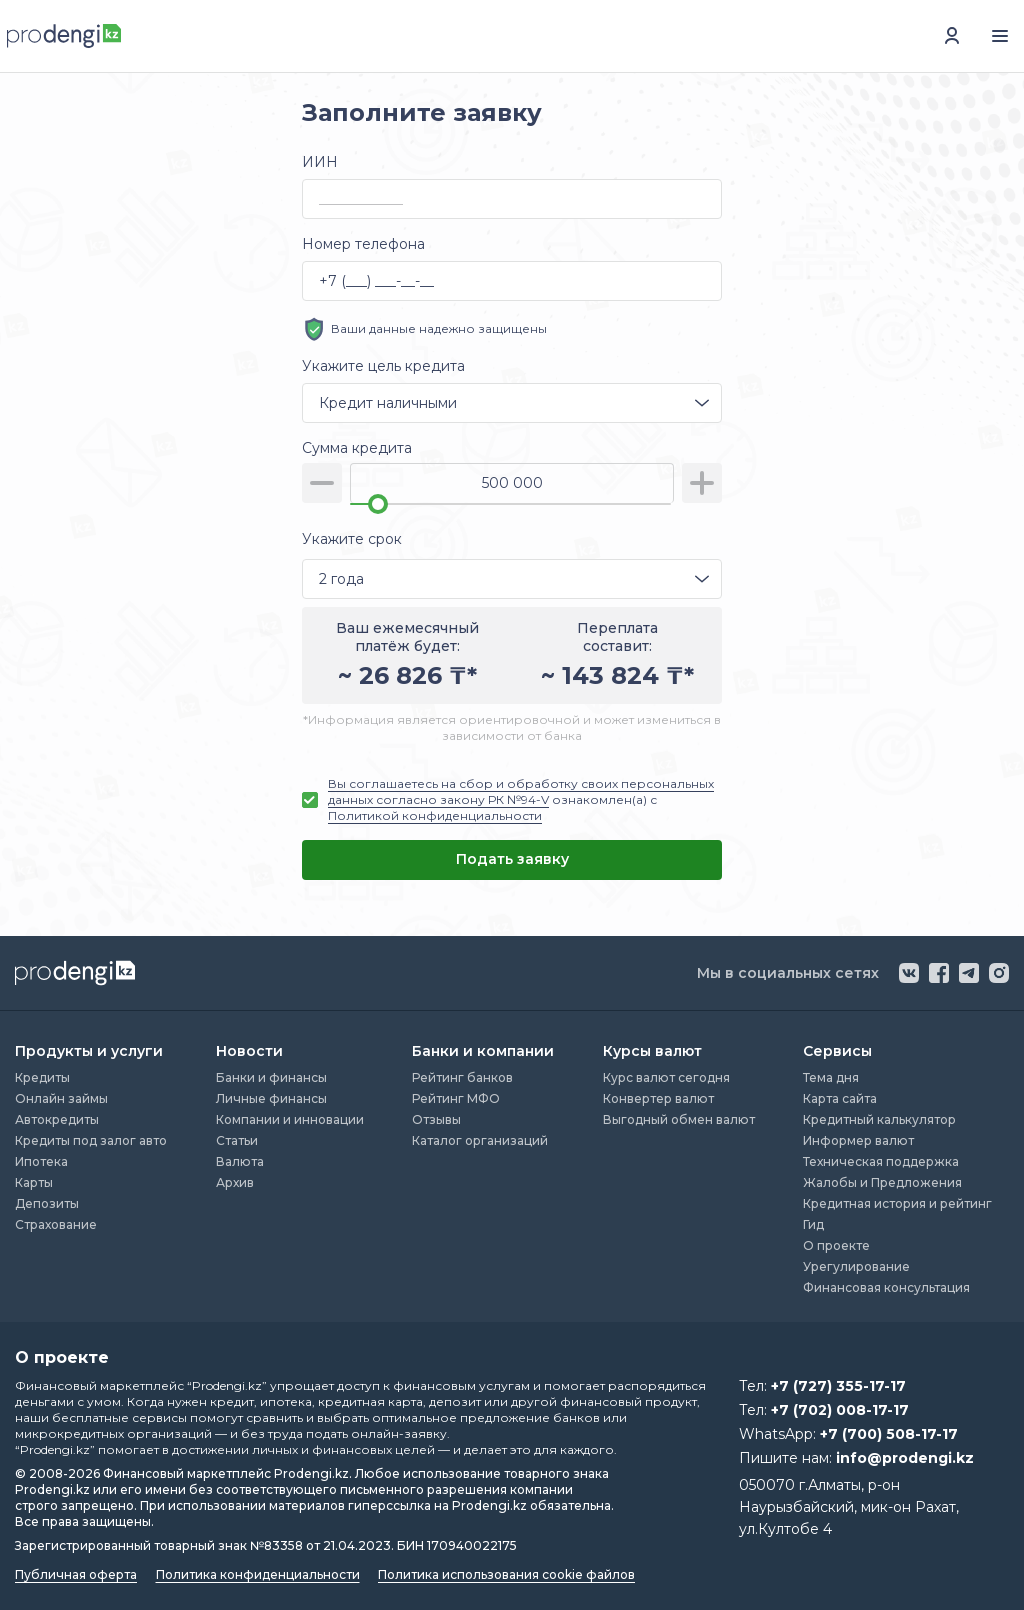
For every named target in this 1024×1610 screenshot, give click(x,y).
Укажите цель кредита (383, 366)
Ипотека (41, 1161)
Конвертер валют (658, 1098)
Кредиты (42, 1077)
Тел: (822, 1386)
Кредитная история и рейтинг (897, 1203)
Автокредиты (57, 1119)
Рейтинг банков (462, 1077)
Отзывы (436, 1119)
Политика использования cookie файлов (506, 1574)
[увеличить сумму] (702, 483)
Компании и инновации (290, 1119)
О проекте (836, 1245)
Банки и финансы (271, 1077)
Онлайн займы (61, 1098)
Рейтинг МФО (456, 1098)
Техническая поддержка (881, 1161)
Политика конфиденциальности (258, 1574)
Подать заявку (512, 859)
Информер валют (858, 1140)
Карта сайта (840, 1098)
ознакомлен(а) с (521, 799)
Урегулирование (856, 1266)
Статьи (237, 1140)
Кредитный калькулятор (879, 1119)
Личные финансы (271, 1098)
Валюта (240, 1161)
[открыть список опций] (702, 403)
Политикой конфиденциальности (435, 815)
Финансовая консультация (886, 1287)
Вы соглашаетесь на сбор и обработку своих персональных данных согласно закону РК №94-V (521, 791)
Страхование (56, 1224)
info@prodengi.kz (905, 1458)
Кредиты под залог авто (91, 1140)
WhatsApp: (848, 1434)
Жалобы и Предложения (882, 1182)
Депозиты (47, 1203)
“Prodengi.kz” (227, 1385)
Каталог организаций (480, 1140)
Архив (235, 1182)
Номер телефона (363, 244)
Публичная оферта (76, 1574)
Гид (813, 1224)
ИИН (320, 162)
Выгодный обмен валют (679, 1119)
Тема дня (831, 1077)
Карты (34, 1182)
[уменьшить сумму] (322, 483)
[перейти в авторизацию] (952, 36)
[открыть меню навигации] (1000, 36)
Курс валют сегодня (666, 1077)
